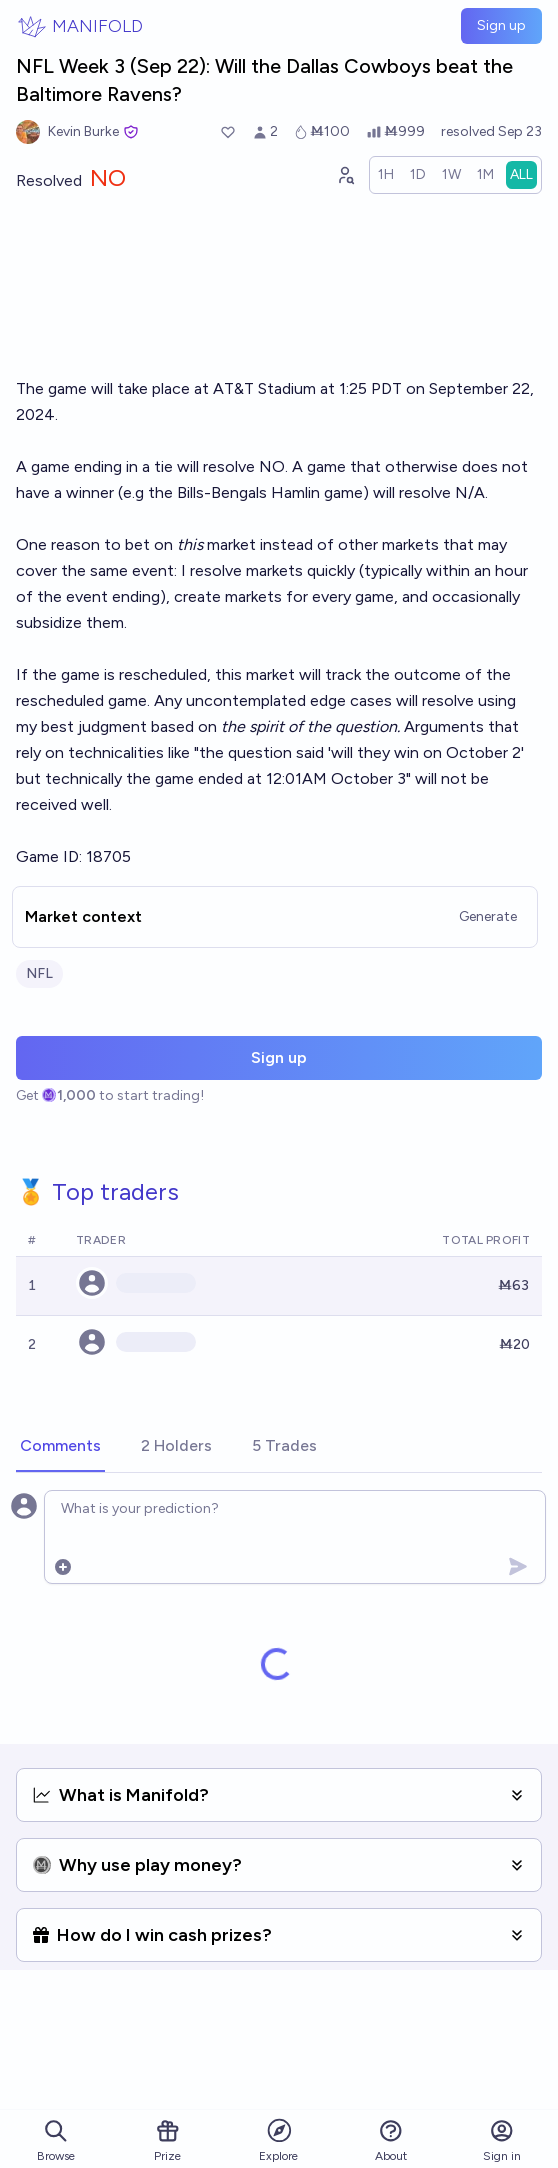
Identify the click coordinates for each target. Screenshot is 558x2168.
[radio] (386, 175)
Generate (488, 916)
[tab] (60, 1447)
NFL (39, 973)
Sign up (501, 25)
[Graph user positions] (345, 175)
